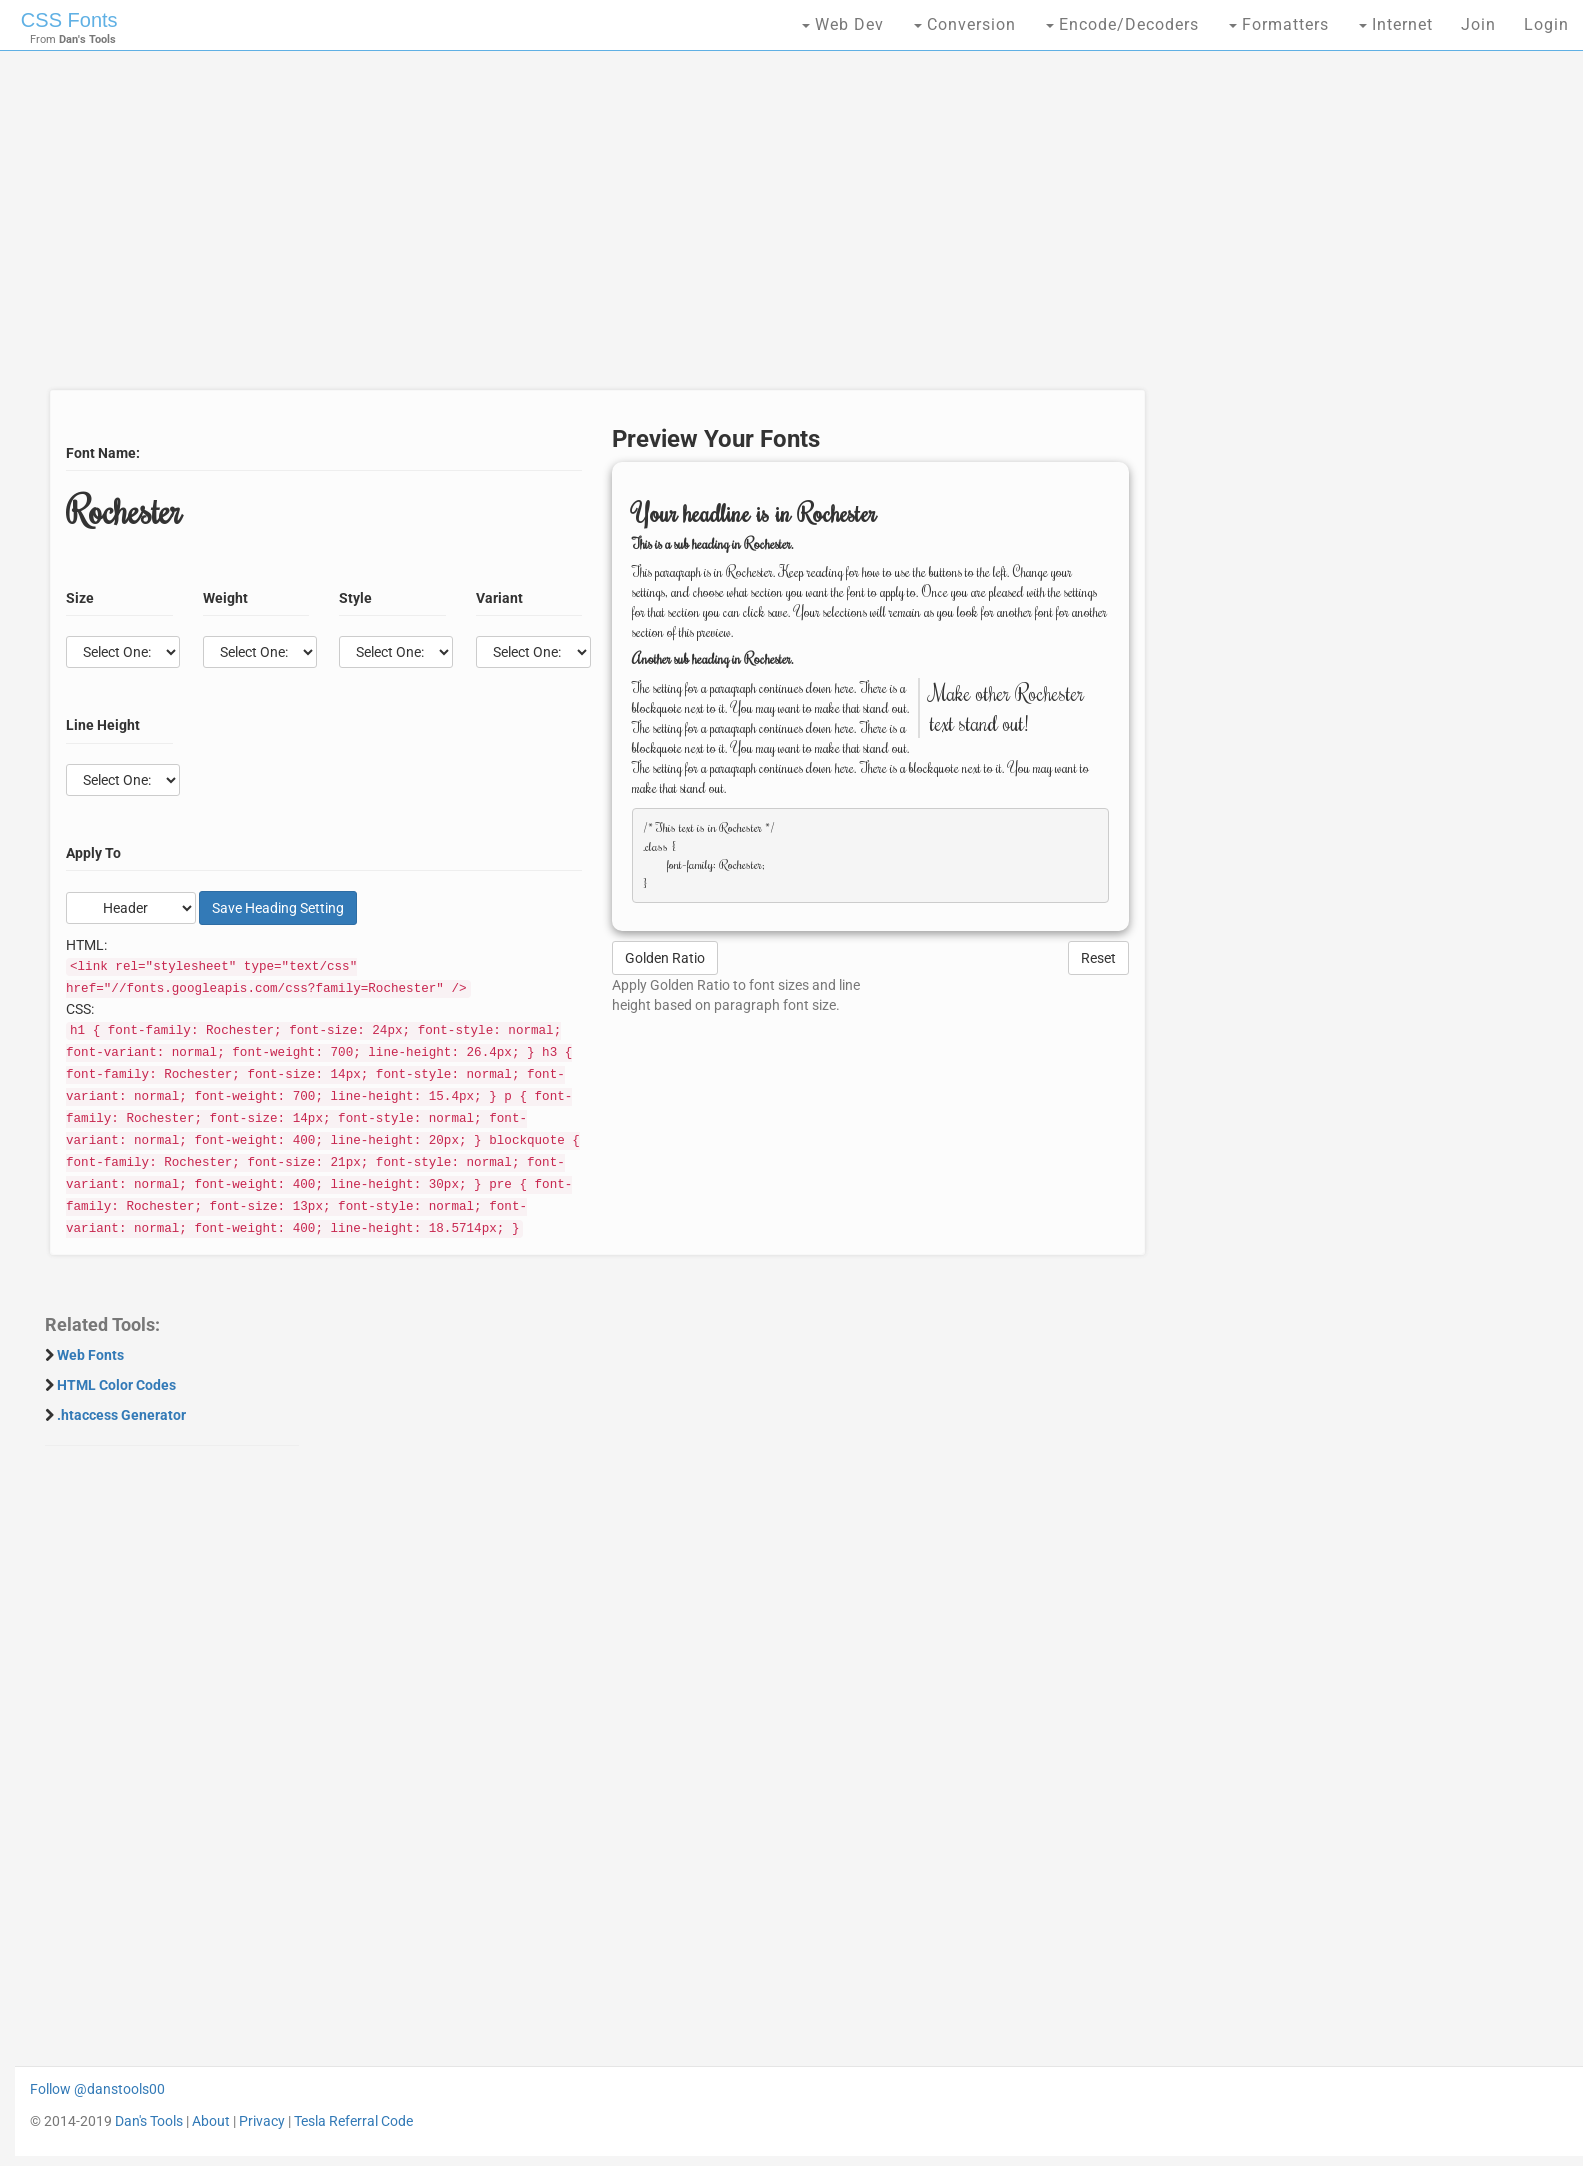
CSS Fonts (69, 20)
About (211, 2121)
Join (1478, 24)
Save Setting (278, 908)
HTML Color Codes (116, 1385)
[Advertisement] (592, 230)
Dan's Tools (149, 2121)
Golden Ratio (665, 958)
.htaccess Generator (121, 1415)
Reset (1098, 958)
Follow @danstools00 (97, 2089)
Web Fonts (90, 1355)
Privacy (262, 2121)
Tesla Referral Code (353, 2121)
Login (1546, 24)
